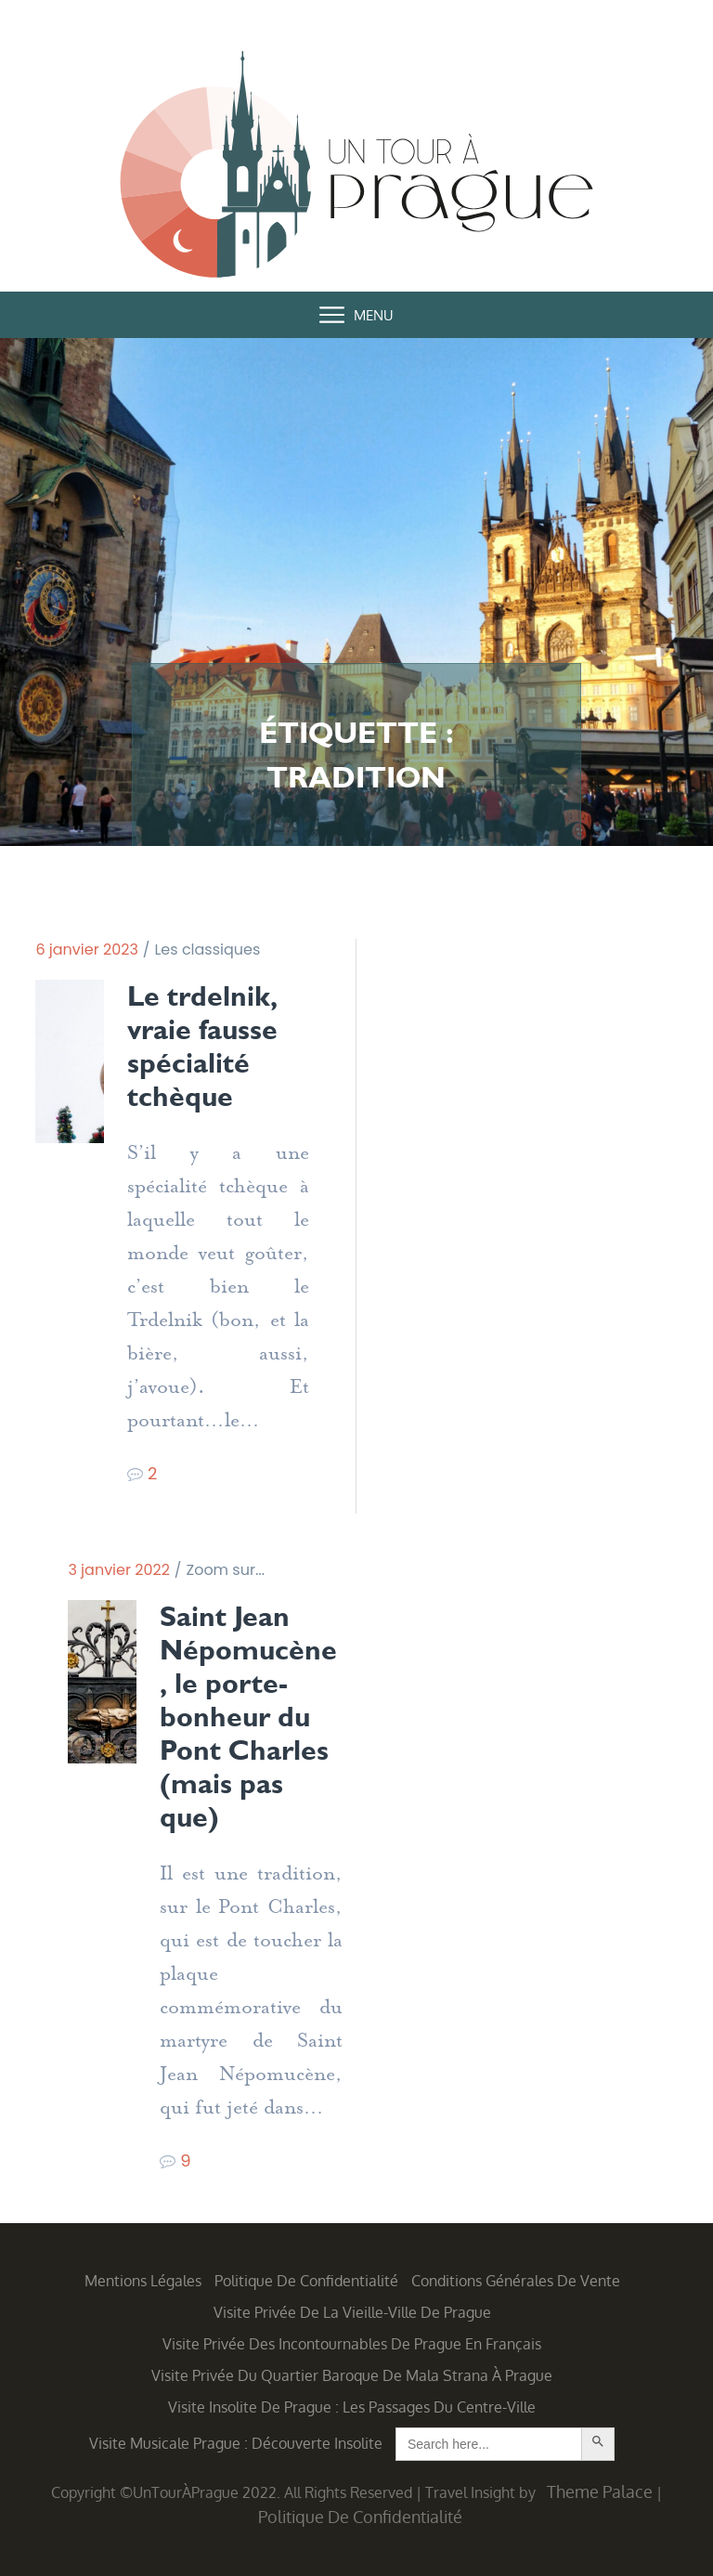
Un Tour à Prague (356, 168)
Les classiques (207, 949)
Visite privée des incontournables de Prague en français (351, 2344)
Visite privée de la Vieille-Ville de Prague (352, 2312)
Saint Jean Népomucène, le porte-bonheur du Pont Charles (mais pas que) (248, 1717)
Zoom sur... (225, 1570)
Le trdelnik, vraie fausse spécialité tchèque (202, 1046)
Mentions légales (142, 2280)
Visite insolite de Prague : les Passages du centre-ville (352, 2407)
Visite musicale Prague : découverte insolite (235, 2443)
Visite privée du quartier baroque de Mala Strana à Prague (351, 2375)
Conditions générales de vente (515, 2280)
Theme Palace (600, 2491)
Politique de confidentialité (306, 2280)
